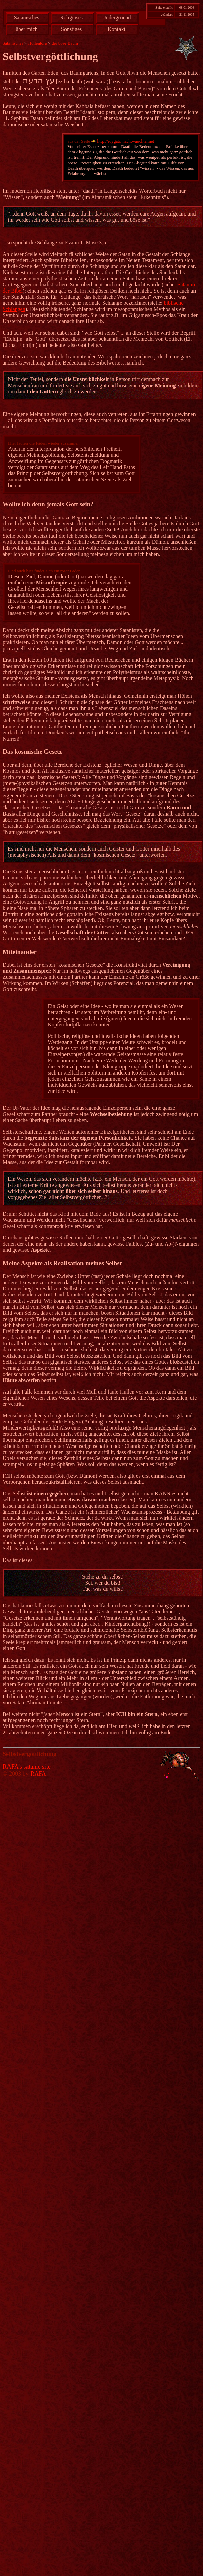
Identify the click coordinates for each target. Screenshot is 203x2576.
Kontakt (116, 29)
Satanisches (26, 17)
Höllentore (37, 43)
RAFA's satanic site (27, 1766)
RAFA (38, 1773)
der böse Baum (65, 43)
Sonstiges (71, 29)
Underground (116, 17)
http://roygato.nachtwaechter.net (122, 141)
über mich (26, 29)
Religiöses (71, 17)
